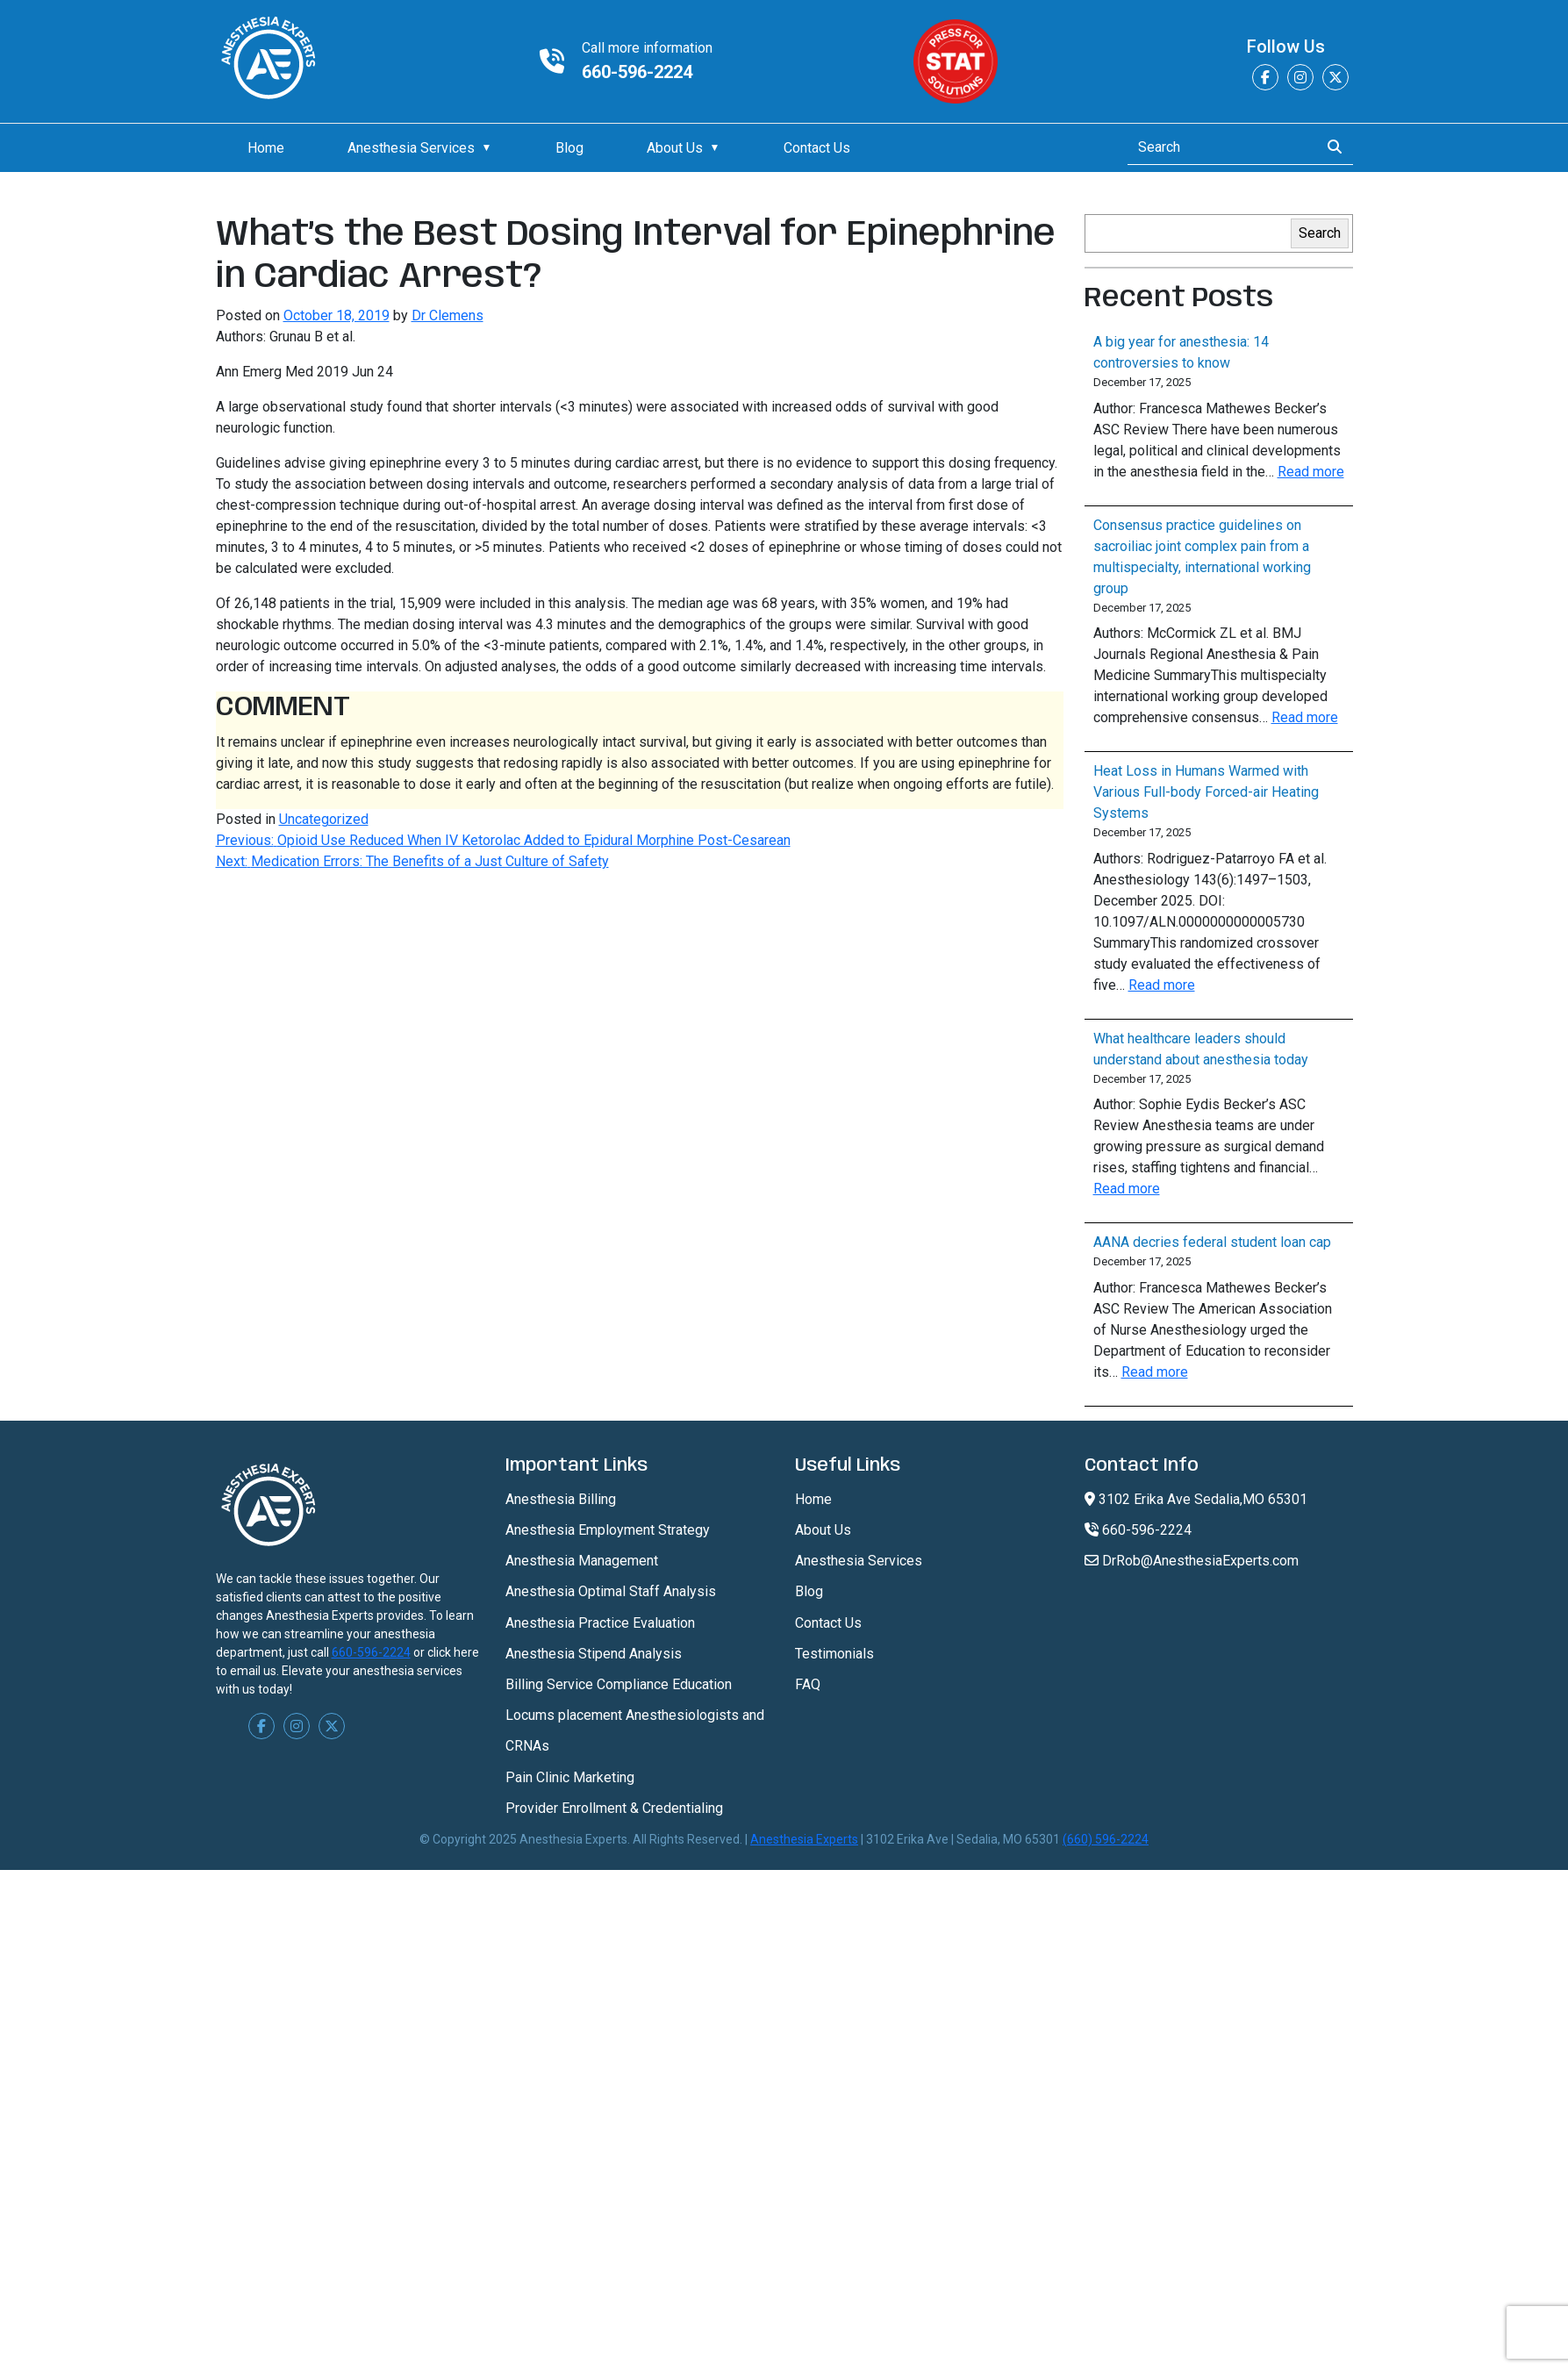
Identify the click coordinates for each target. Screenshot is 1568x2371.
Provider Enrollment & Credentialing (614, 1808)
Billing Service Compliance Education (618, 1684)
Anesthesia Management (581, 1560)
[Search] (1218, 147)
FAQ (807, 1684)
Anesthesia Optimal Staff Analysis (610, 1591)
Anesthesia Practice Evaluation (600, 1623)
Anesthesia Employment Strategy (607, 1530)
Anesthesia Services (411, 148)
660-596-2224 (637, 71)
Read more (1311, 471)
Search (1320, 233)
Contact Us (817, 148)
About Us (675, 148)
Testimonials (834, 1653)
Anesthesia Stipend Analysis (593, 1653)
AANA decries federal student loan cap (1212, 1242)
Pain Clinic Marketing (569, 1777)
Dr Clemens (447, 315)
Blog (569, 148)
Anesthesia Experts (804, 1839)
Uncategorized (324, 819)
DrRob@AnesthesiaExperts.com (1192, 1560)
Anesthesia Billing (560, 1499)
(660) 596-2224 (1106, 1839)
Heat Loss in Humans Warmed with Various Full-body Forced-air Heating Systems (1206, 792)
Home (265, 148)
